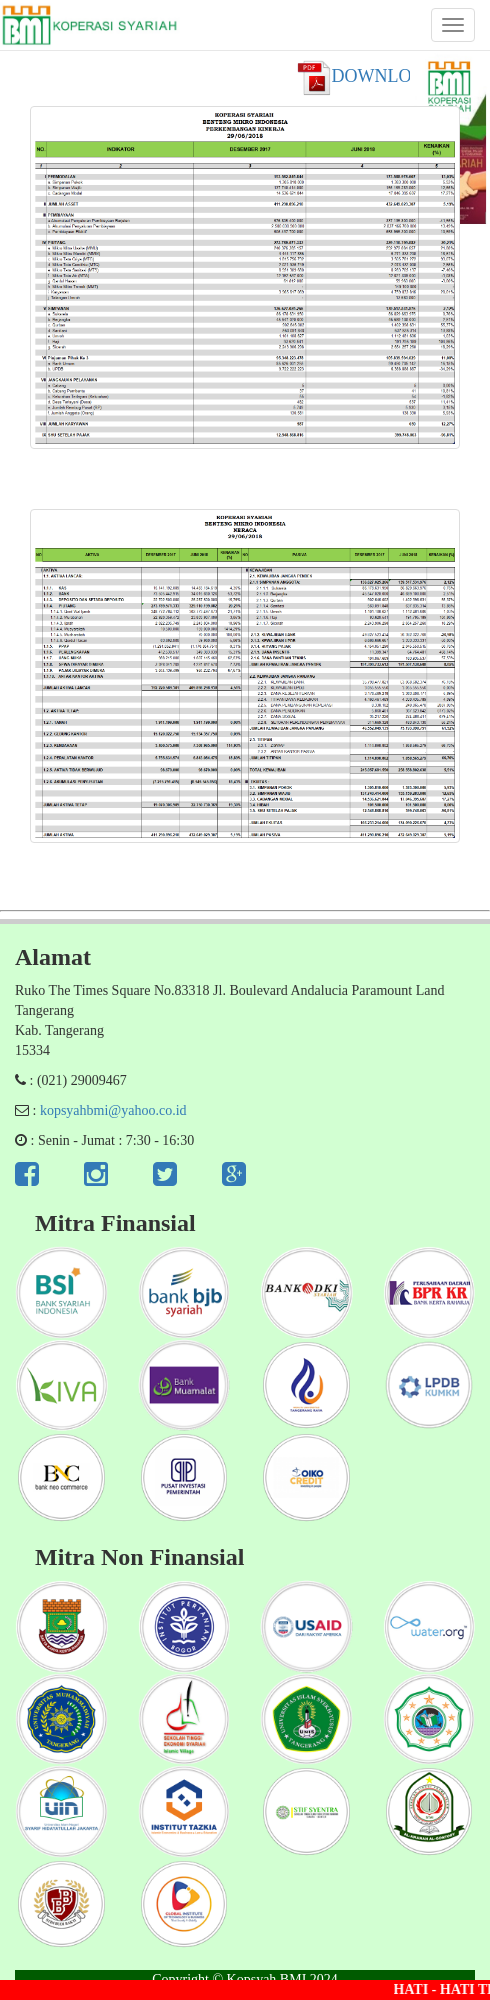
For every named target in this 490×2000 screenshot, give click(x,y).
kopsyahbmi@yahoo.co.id (113, 1110)
